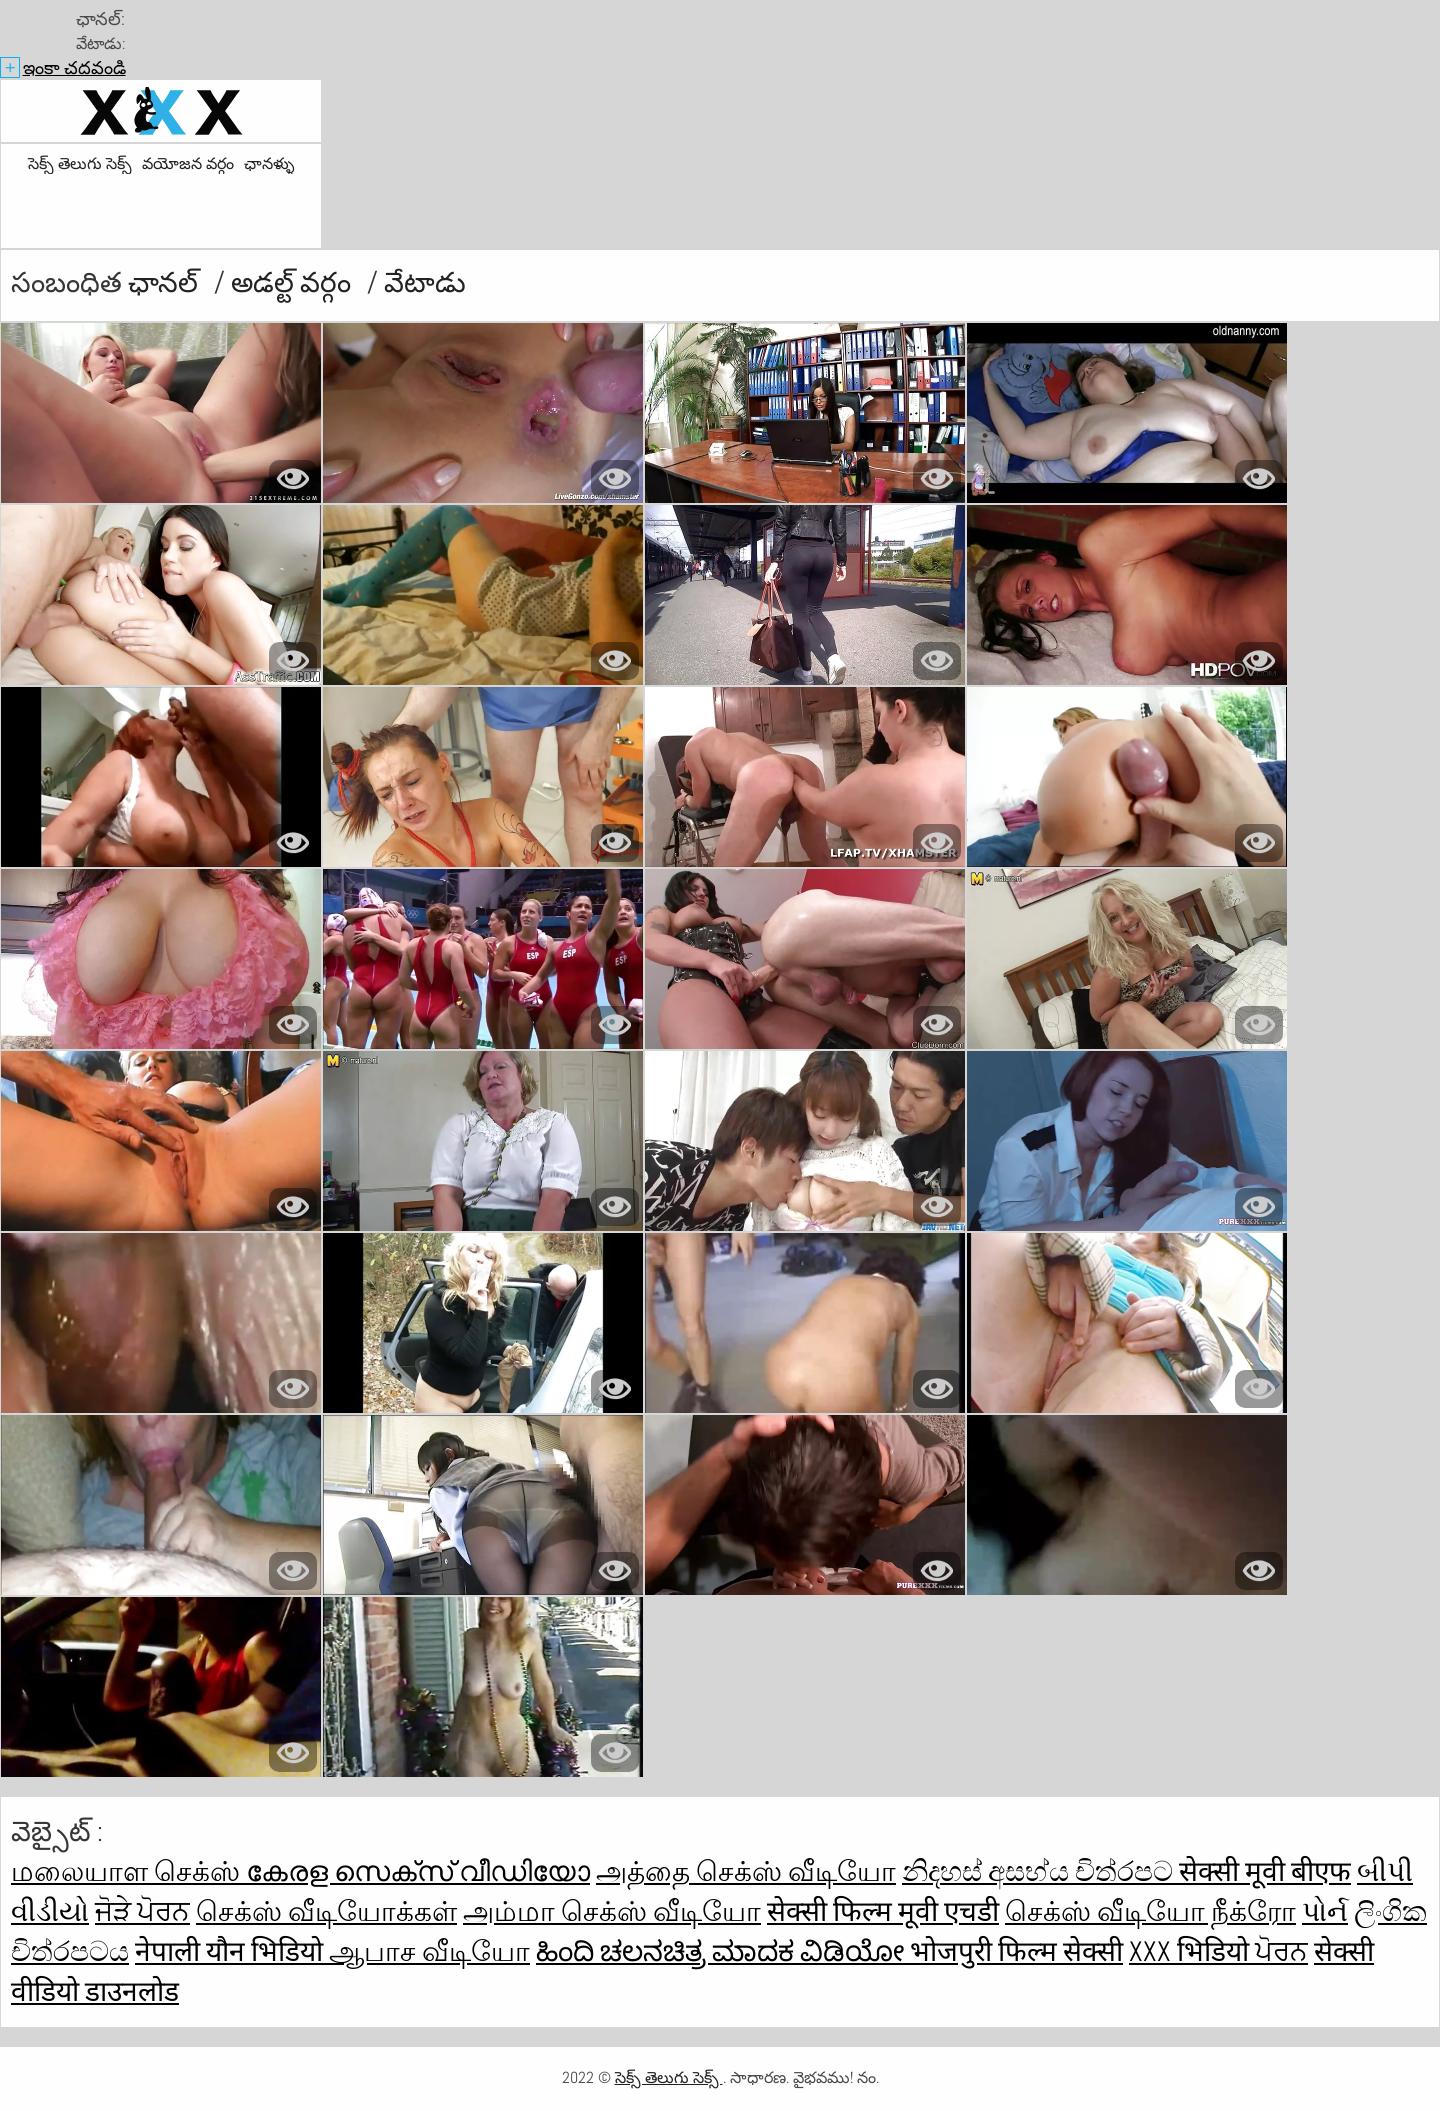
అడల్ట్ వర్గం (294, 282)
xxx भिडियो (1192, 1951)
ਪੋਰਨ (1281, 1951)
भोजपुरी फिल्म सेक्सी (1016, 1951)
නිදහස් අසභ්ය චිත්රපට (1040, 1871)
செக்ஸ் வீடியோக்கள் (326, 1911)
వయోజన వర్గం (188, 164)
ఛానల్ (166, 282)
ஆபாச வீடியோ (429, 1951)
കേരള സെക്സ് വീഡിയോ (418, 1871)
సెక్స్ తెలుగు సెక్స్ (80, 164)
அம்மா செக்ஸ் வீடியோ (612, 1911)
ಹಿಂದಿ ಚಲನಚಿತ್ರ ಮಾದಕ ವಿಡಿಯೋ (723, 1951)
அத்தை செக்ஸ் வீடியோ (746, 1871)
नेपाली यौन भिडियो (232, 1951)
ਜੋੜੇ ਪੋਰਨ (142, 1911)
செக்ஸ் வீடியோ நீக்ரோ (1150, 1911)
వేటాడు (425, 282)
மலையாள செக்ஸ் (128, 1871)
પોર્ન (1325, 1911)
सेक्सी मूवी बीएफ (1265, 1871)
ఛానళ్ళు (269, 164)
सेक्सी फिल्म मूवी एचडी (883, 1911)
